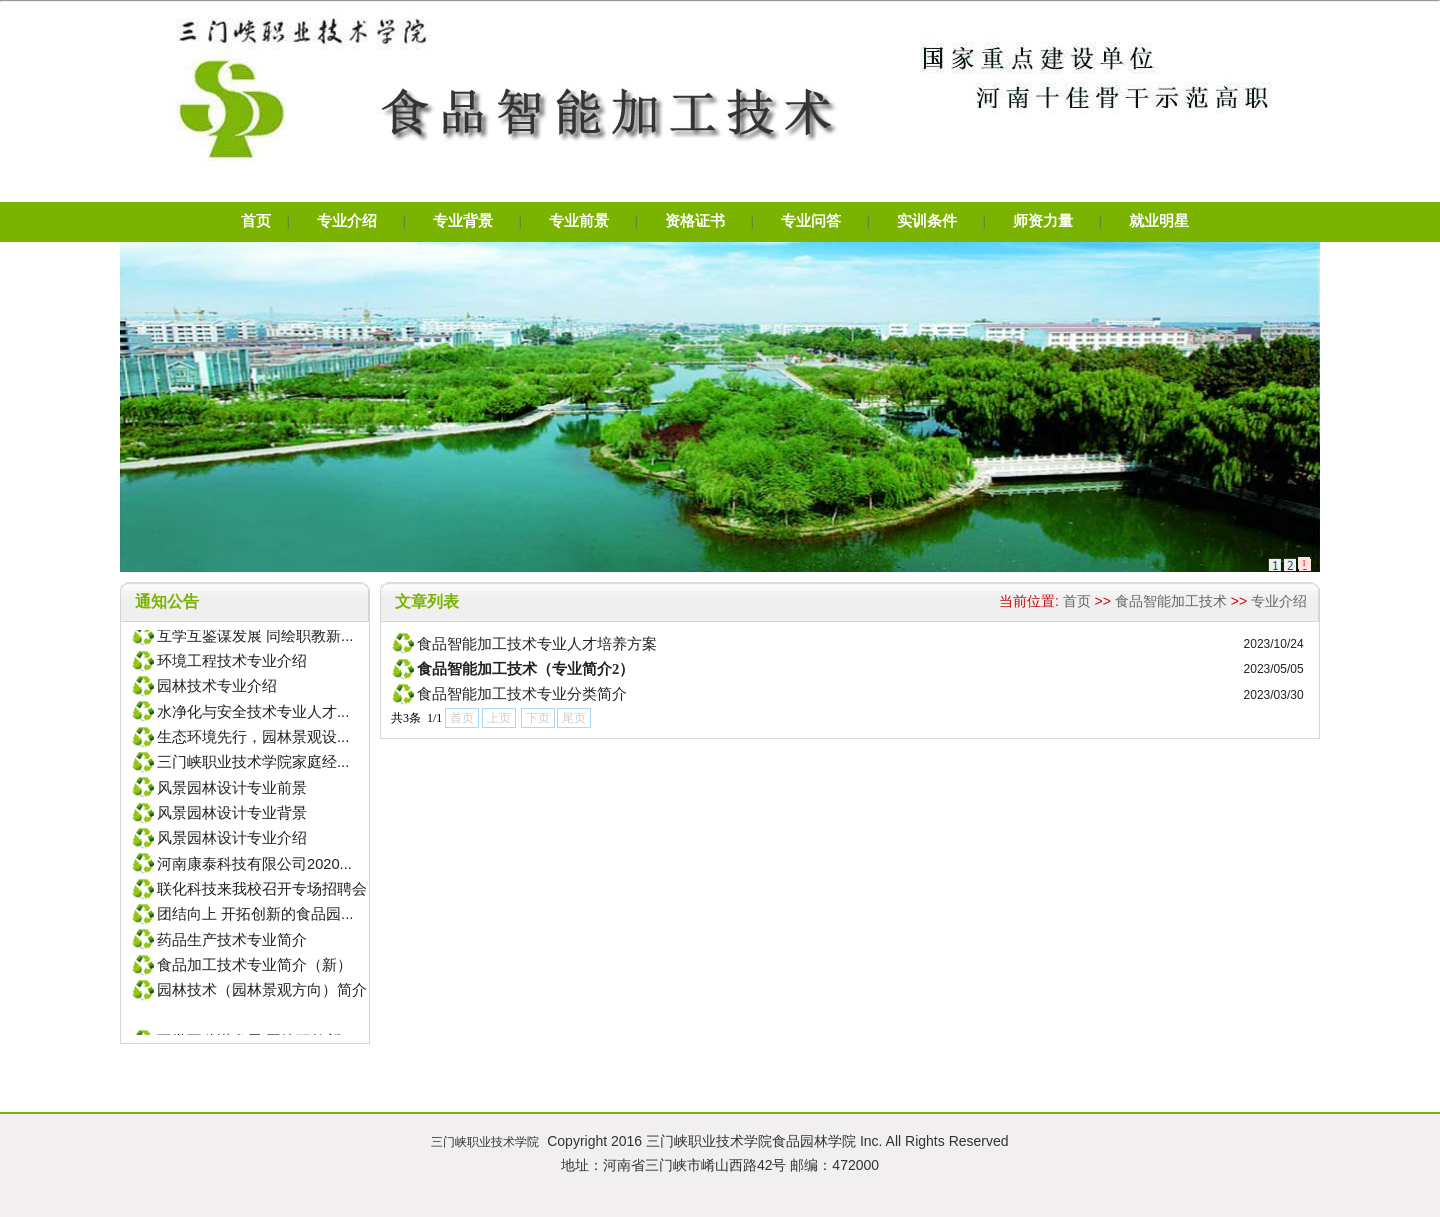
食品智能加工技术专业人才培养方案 (537, 644)
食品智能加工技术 (1171, 601)
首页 (1077, 601)
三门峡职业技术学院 (485, 1142)
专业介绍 (1279, 601)
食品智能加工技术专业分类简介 (522, 694)
